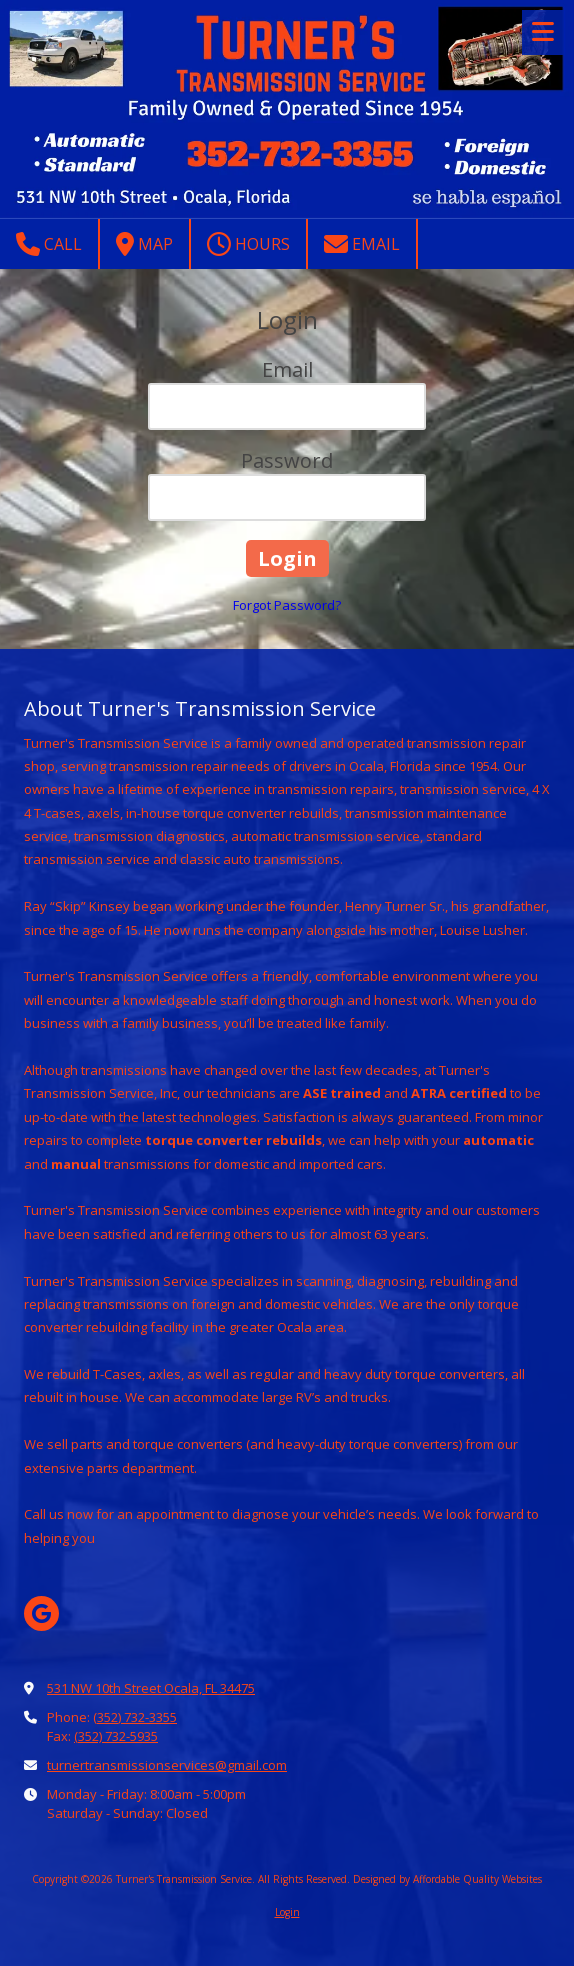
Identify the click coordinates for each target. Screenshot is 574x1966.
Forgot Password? (287, 605)
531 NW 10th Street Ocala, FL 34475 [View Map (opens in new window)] (151, 1688)
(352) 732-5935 (116, 1736)
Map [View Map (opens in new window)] (144, 244)
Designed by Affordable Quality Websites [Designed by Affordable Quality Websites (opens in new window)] (447, 1879)
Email (362, 244)
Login (287, 1912)
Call (49, 244)
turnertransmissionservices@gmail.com (167, 1765)
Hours (248, 244)
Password (287, 460)
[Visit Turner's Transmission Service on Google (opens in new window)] (41, 1613)
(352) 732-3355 (135, 1717)
